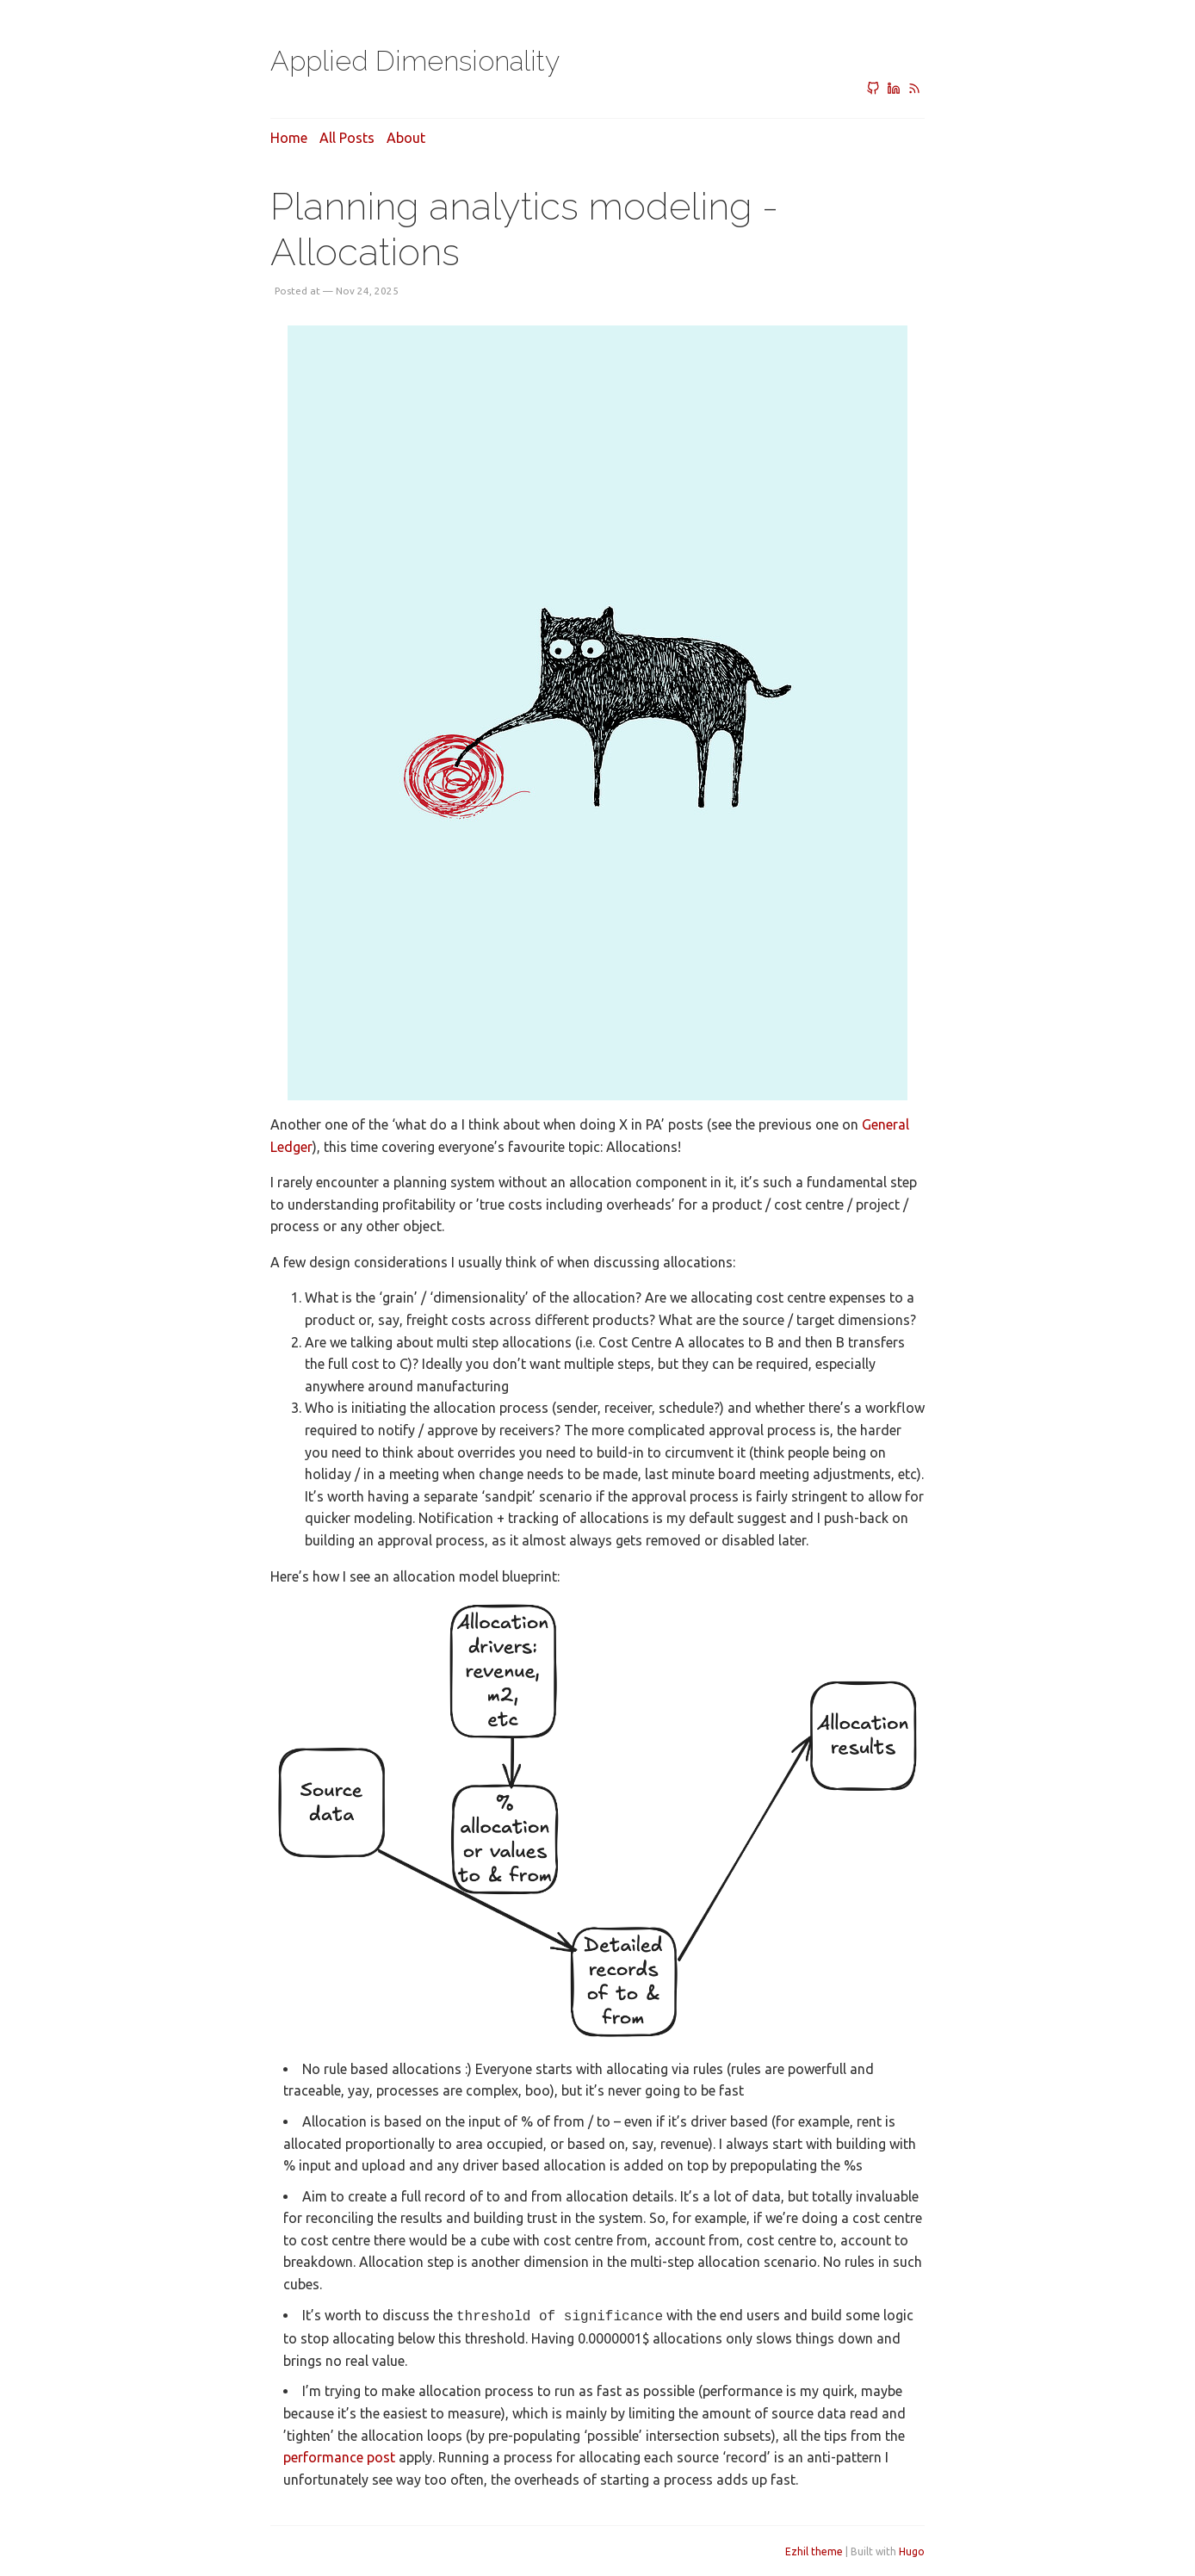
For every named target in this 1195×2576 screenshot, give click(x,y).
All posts (347, 138)
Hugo (912, 2549)
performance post (339, 2455)
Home (288, 138)
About (406, 138)
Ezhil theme (814, 2549)
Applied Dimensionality (415, 61)
